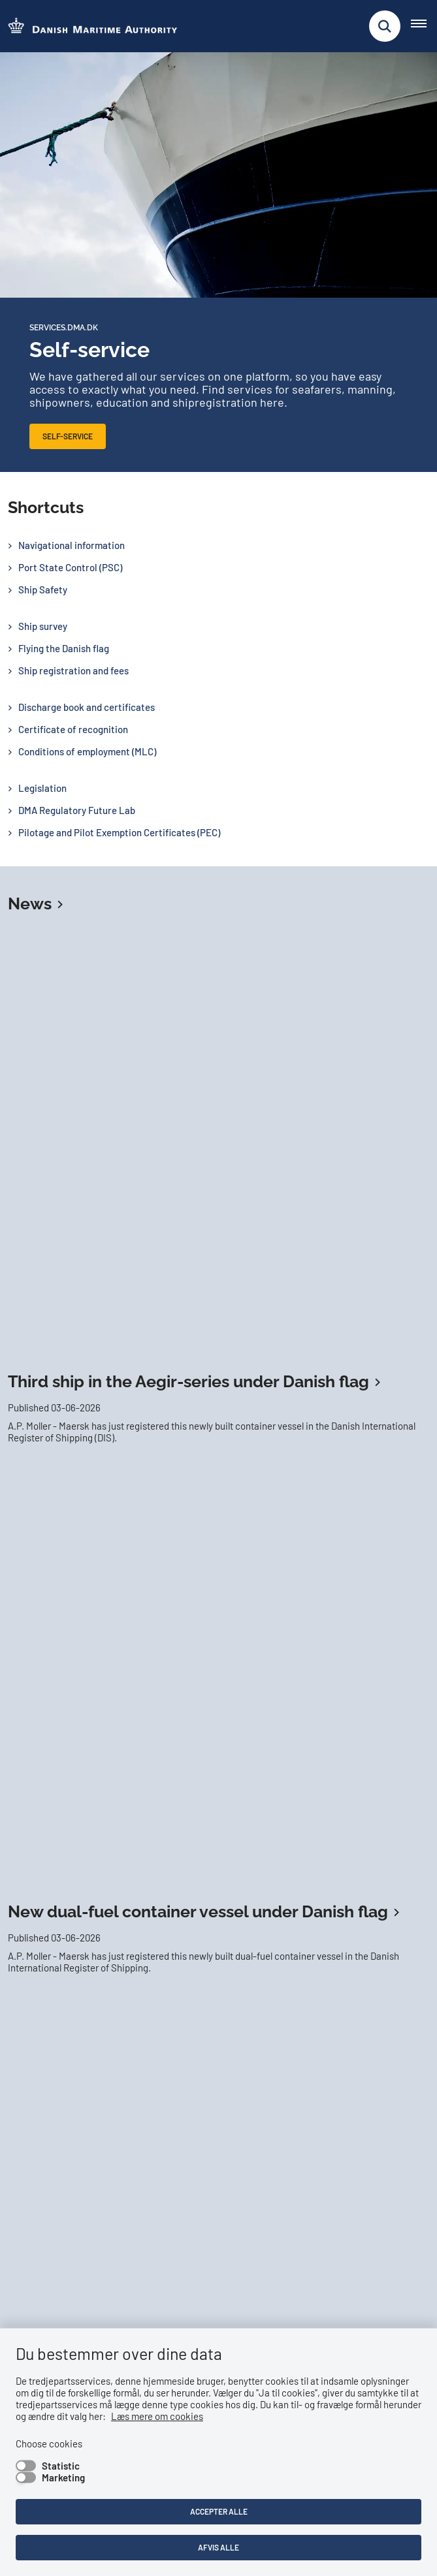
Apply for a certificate (106, 1389)
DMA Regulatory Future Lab (76, 810)
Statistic (61, 2466)
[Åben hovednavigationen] (424, 26)
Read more (51, 1915)
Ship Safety (42, 589)
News (30, 903)
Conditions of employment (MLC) (87, 751)
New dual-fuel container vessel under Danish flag (198, 1093)
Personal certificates (324, 1431)
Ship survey (42, 626)
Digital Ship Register (219, 1472)
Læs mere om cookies (157, 2416)
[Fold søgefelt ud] (384, 26)
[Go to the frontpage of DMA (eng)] (89, 26)
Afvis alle (218, 2547)
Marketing (63, 2477)
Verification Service (204, 1431)
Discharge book (98, 1431)
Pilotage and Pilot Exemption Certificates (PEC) (119, 832)
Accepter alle (219, 2511)
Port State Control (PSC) (70, 567)
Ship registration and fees (73, 670)
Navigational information (71, 545)
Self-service (67, 436)
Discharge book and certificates (86, 707)
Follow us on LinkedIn (67, 2069)
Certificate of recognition (73, 729)
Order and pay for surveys (326, 1389)
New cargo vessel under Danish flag (146, 1214)
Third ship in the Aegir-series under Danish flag (188, 972)
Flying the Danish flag (63, 648)
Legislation (42, 788)
